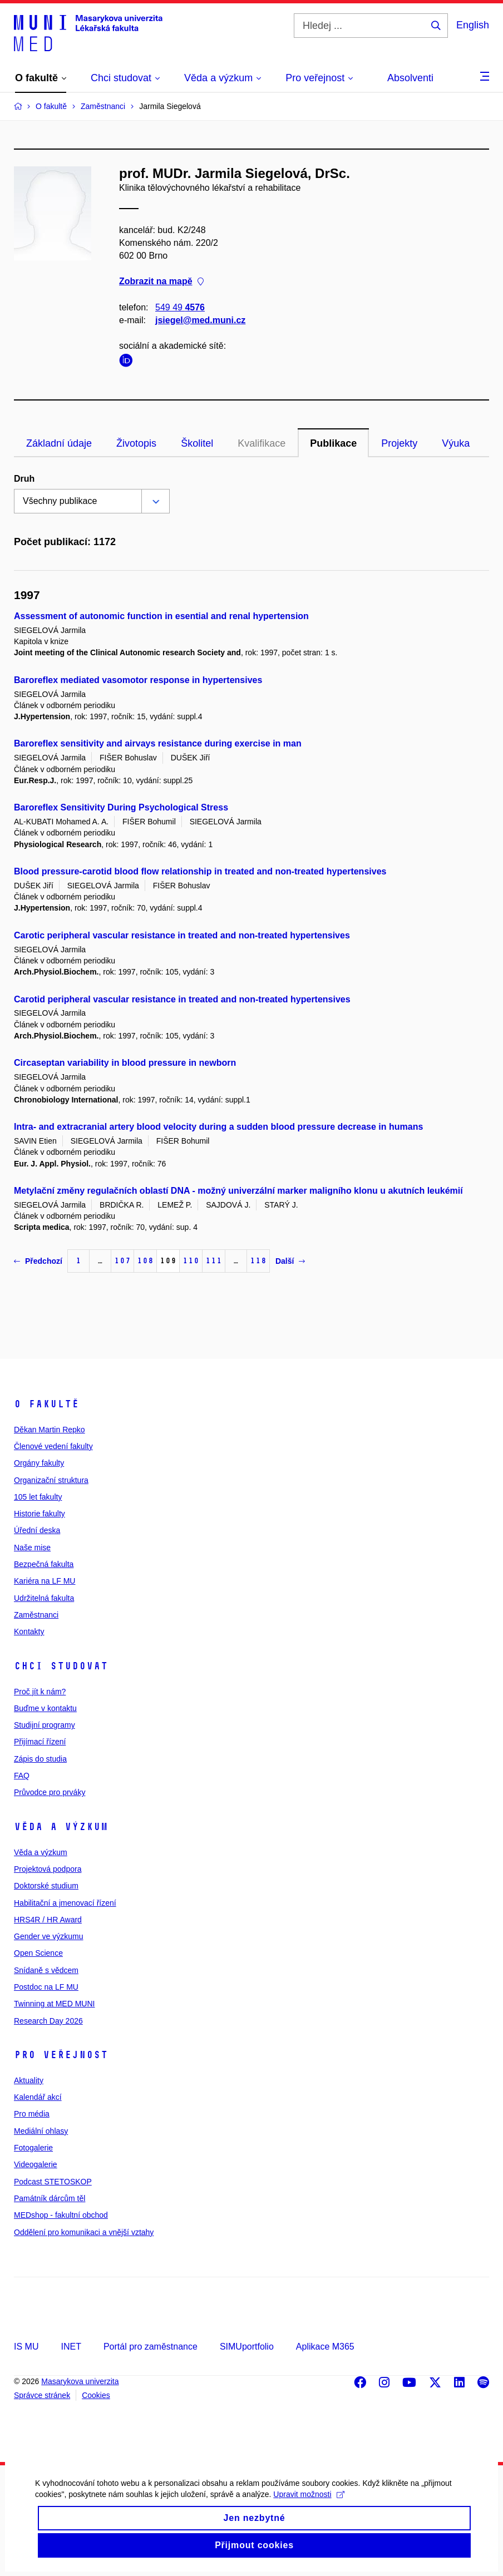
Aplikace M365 (325, 2346)
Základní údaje (59, 443)
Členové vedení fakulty (53, 1446)
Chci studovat (61, 1666)
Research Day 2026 (48, 2020)
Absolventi (410, 77)
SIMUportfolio (247, 2346)
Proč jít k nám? (40, 1691)
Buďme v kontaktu (45, 1708)
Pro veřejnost (61, 2055)
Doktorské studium (46, 1885)
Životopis (136, 443)
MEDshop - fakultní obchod (61, 2215)
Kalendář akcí (38, 2097)
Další (290, 1261)
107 (122, 1260)
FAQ (21, 1775)
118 (258, 1260)
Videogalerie (35, 2164)
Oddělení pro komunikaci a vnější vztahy (84, 2232)
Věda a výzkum (61, 1827)
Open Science (38, 1953)
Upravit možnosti (307, 2510)
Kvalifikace (261, 443)
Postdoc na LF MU (46, 1986)
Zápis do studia (40, 1758)
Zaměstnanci (36, 1614)
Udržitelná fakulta (44, 1598)
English (472, 25)
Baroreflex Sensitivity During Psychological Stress (121, 807)
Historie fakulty (39, 1513)
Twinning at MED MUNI (54, 2003)
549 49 (180, 307)
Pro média (32, 2113)
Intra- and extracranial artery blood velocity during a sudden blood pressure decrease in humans (218, 1126)
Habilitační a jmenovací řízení (65, 1902)
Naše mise (32, 1547)
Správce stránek (42, 2395)
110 (191, 1260)
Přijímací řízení (40, 1741)
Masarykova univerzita (80, 2381)
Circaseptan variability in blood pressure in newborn (125, 1062)
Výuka (456, 443)
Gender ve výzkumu (48, 1936)
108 (145, 1260)
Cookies (96, 2395)
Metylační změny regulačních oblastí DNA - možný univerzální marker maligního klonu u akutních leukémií (238, 1190)
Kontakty (29, 1631)
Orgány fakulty (39, 1462)
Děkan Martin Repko (49, 1429)
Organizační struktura (51, 1480)
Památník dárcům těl (49, 2198)
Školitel (197, 443)
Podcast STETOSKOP (53, 2181)
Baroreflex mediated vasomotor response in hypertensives (138, 680)
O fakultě (46, 1404)
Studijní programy (44, 1724)
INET (71, 2346)
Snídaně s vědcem (46, 1970)
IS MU (26, 2346)
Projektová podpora (47, 1869)
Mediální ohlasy (41, 2131)
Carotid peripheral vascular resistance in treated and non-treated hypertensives (182, 999)
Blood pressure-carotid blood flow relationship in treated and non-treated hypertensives (200, 871)
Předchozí (38, 1261)
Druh (24, 478)
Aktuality (28, 2080)
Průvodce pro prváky (49, 1792)
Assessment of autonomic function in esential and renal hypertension (161, 616)
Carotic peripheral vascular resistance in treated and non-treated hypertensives (182, 935)
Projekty (399, 443)
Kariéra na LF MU (44, 1580)
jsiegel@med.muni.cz (200, 320)
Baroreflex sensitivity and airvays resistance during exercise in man (158, 743)
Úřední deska (37, 1530)
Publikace (333, 443)
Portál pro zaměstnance (150, 2346)
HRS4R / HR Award (48, 1919)
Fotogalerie (33, 2147)
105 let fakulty (38, 1496)
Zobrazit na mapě (161, 281)
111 (213, 1260)
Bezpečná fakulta (43, 1564)
